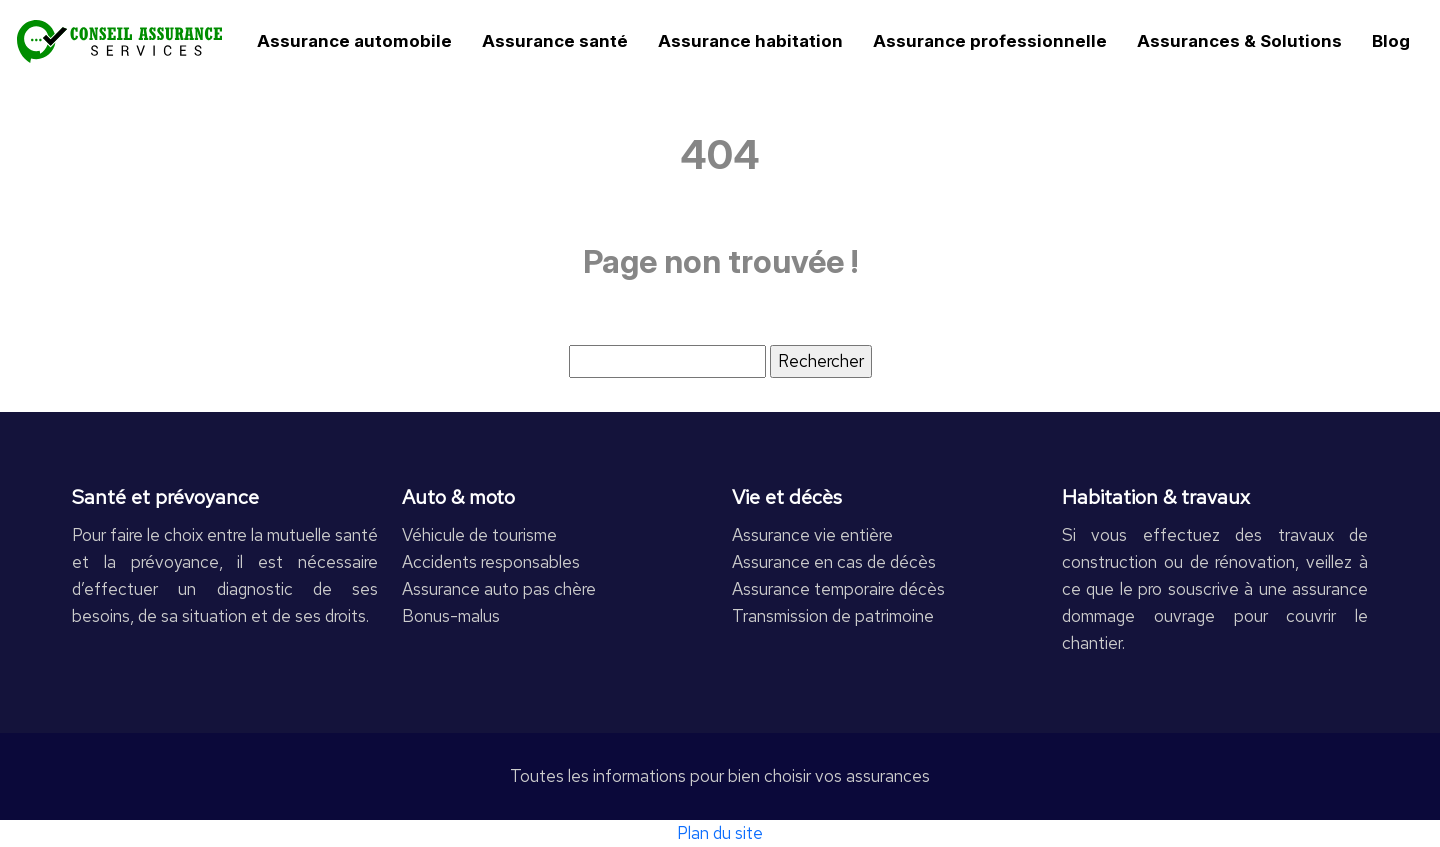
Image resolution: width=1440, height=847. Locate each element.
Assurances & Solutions (1239, 41)
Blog (1391, 41)
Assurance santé (555, 41)
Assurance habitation (750, 41)
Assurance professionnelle (990, 41)
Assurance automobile (354, 41)
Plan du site (720, 833)
